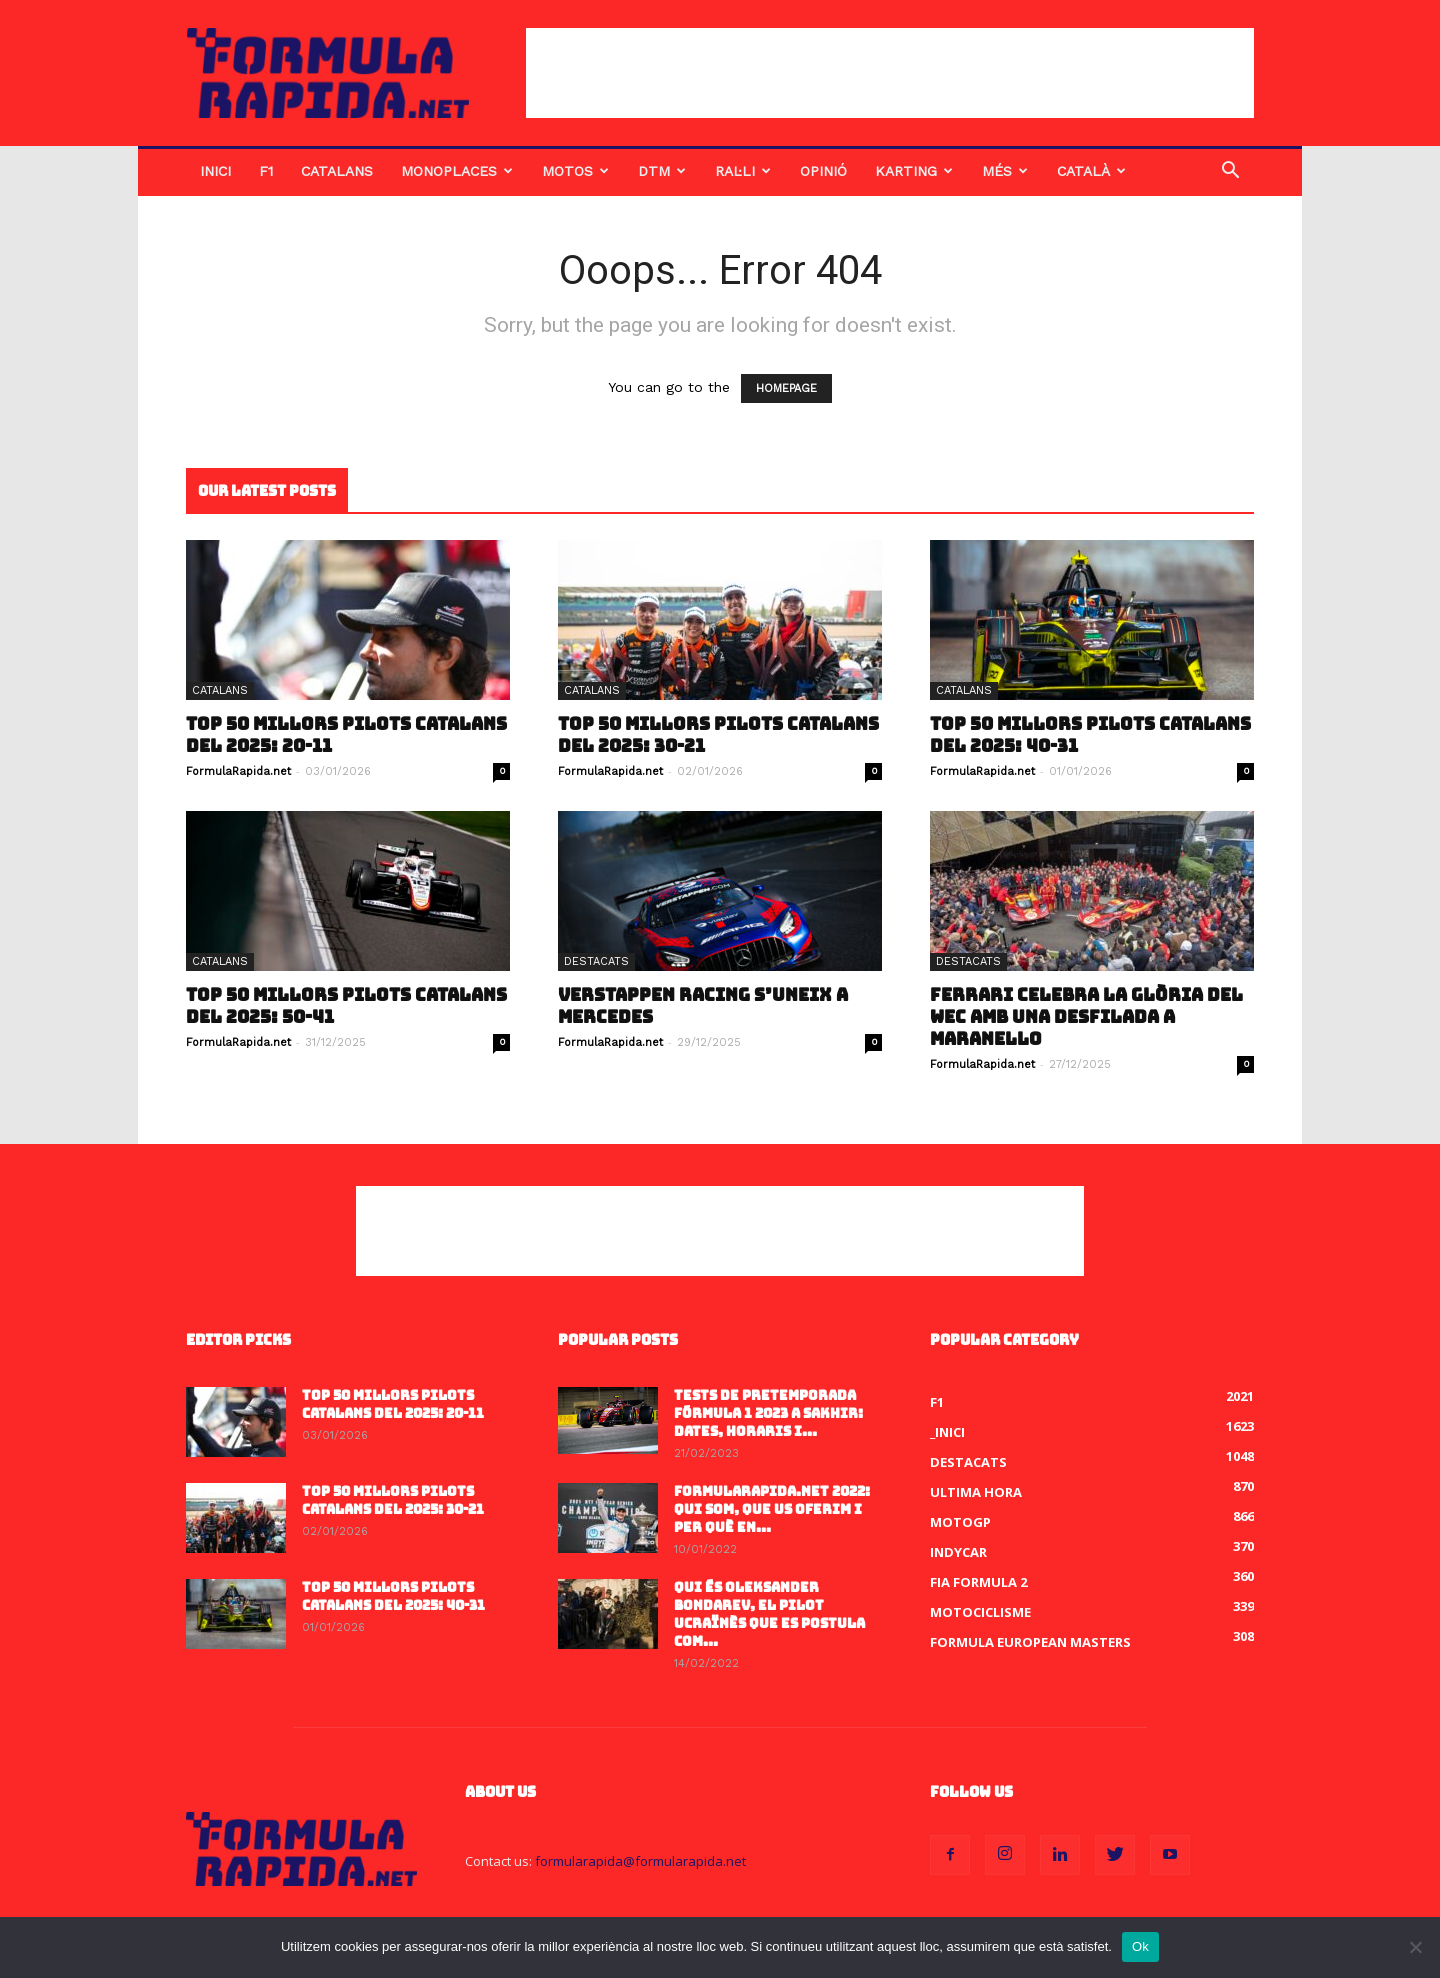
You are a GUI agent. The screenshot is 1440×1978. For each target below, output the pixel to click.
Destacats (596, 961)
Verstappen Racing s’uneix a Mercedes (703, 1006)
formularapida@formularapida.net (640, 1861)
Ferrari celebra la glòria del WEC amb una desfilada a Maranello (1086, 1017)
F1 (266, 171)
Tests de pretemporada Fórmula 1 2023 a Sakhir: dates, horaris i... (768, 1413)
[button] (1230, 172)
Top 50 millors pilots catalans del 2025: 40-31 (1090, 735)
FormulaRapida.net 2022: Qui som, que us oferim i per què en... (772, 1509)
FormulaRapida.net (238, 771)
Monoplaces (457, 171)
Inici (215, 171)
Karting (914, 171)
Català (1091, 171)
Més (1005, 171)
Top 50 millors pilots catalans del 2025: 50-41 (346, 1006)
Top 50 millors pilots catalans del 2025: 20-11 (346, 735)
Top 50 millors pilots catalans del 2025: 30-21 (718, 735)
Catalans (337, 171)
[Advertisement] (890, 73)
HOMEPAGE (786, 388)
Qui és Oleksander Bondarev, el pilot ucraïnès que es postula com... (769, 1614)
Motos (575, 171)
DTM (662, 171)
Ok (1140, 1946)
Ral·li (743, 171)
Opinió (823, 171)
